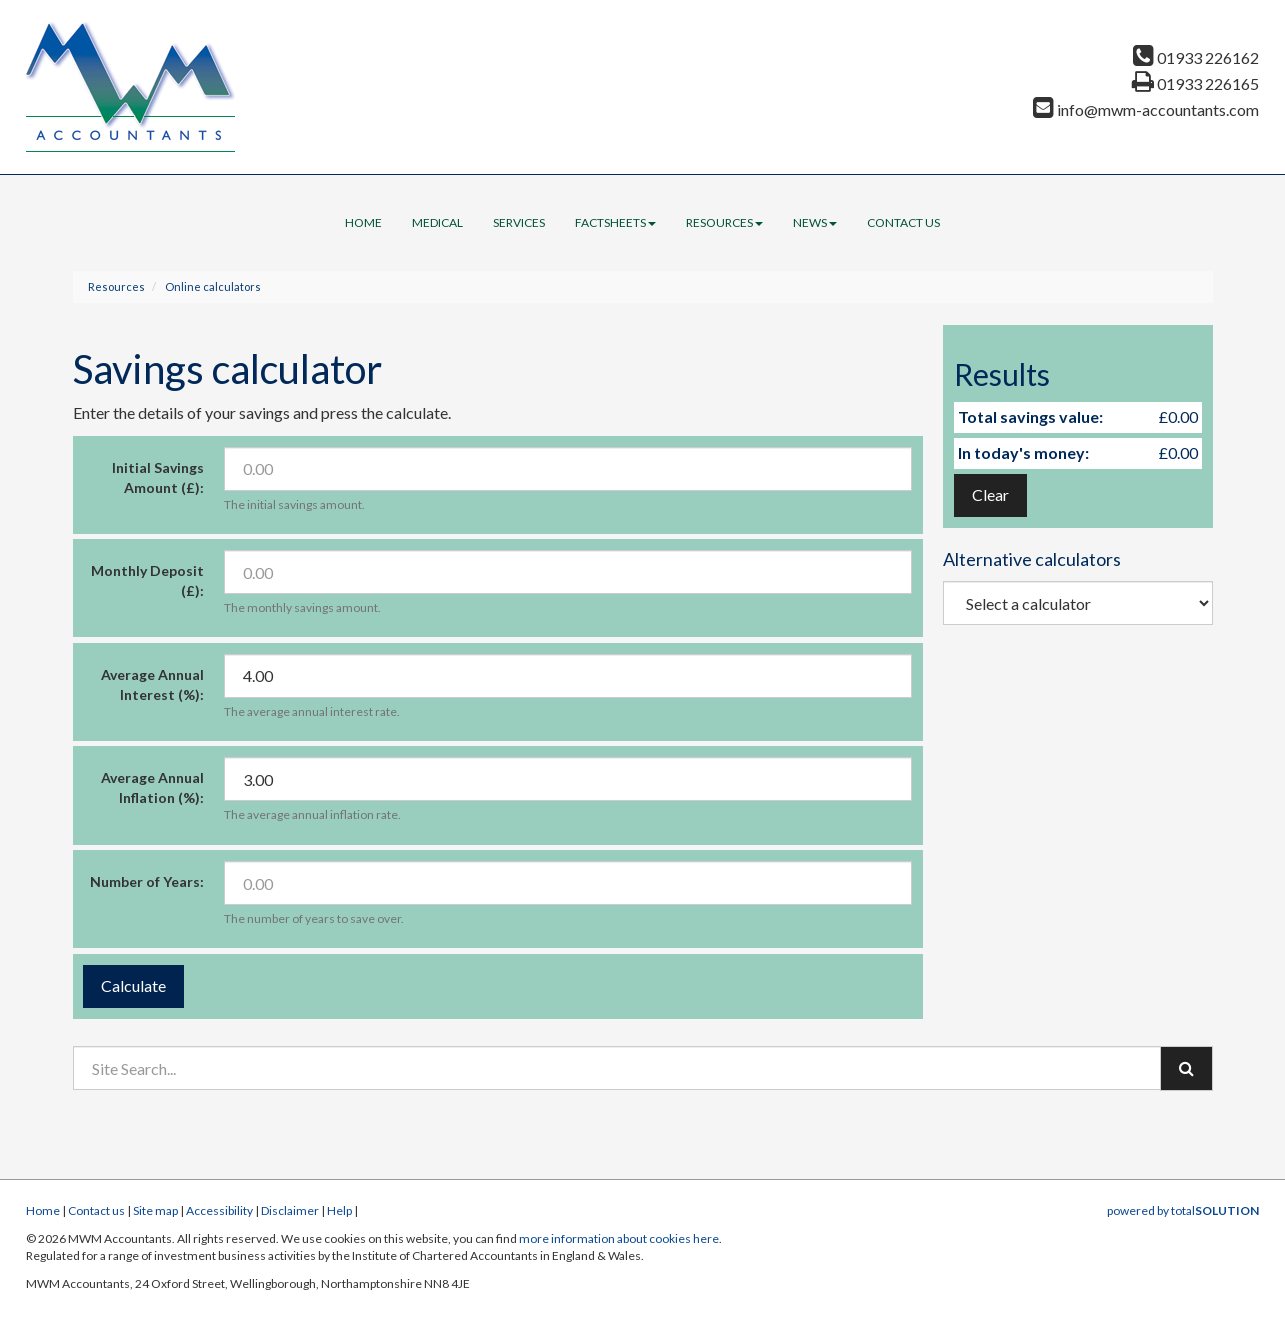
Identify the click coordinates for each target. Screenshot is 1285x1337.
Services (519, 222)
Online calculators (213, 286)
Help (339, 1210)
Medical (437, 222)
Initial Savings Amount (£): (158, 477)
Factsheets (615, 222)
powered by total (1183, 1210)
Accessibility (219, 1210)
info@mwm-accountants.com (1146, 109)
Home (363, 222)
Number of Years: (147, 881)
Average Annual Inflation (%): (152, 787)
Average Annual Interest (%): (152, 684)
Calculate (133, 985)
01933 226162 (1196, 57)
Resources (724, 222)
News (815, 222)
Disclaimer (290, 1210)
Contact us (903, 222)
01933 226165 (1195, 83)
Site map (155, 1210)
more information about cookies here (619, 1238)
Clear (990, 494)
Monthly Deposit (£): (147, 580)
